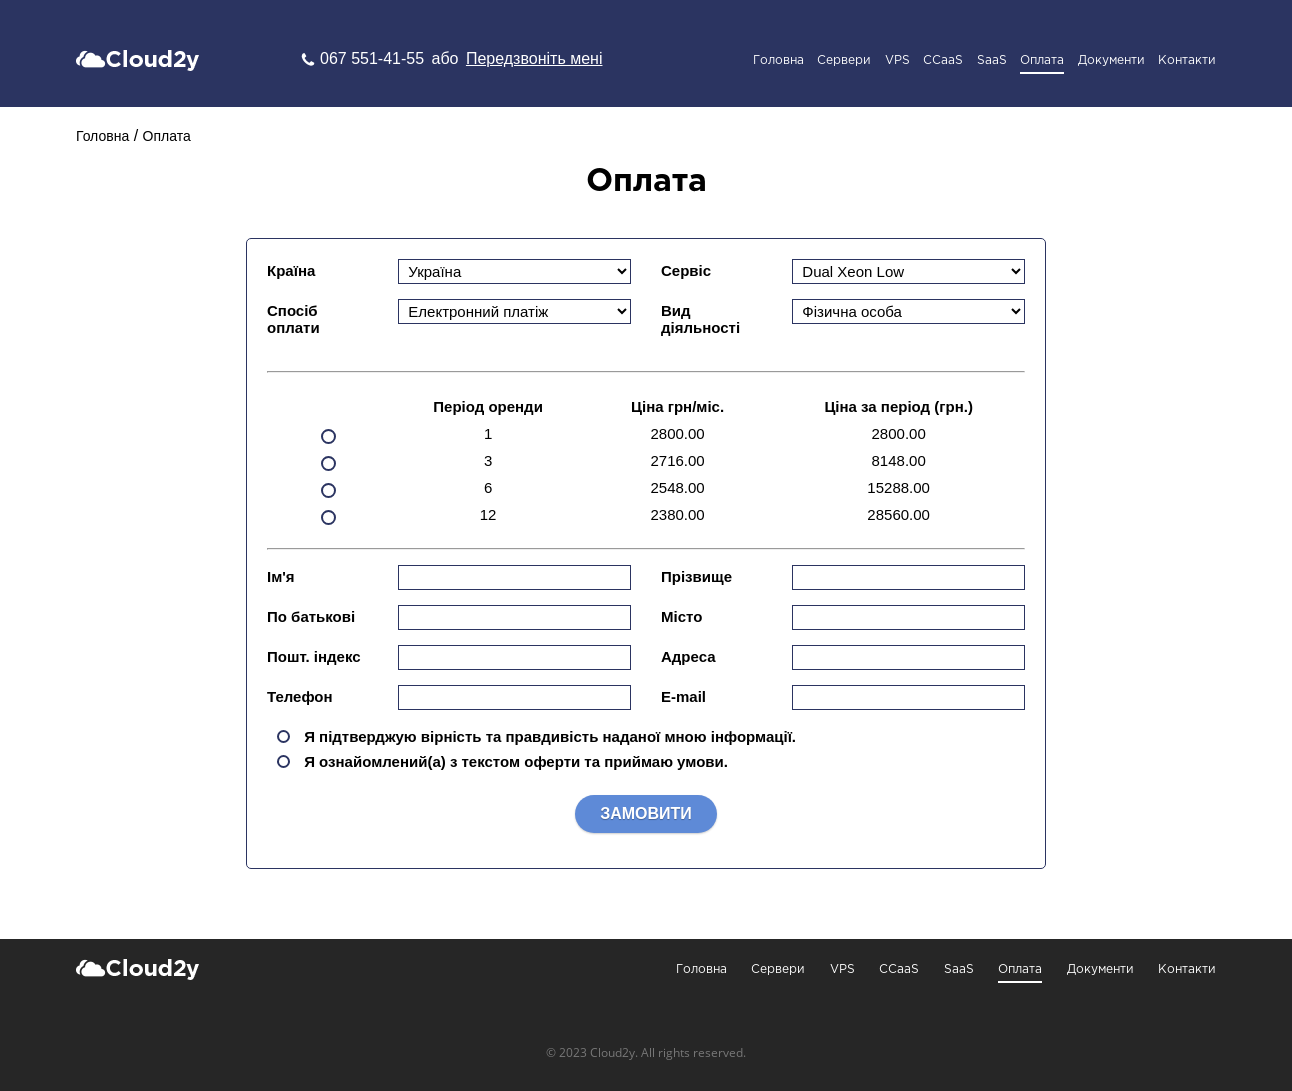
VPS (897, 60)
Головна (778, 60)
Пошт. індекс (314, 656)
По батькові (311, 616)
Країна (291, 270)
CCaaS (943, 60)
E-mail (683, 696)
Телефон (300, 696)
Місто (681, 616)
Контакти (1187, 60)
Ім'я (281, 576)
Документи (1111, 60)
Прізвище (696, 576)
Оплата (1042, 60)
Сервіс (686, 270)
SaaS (992, 60)
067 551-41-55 (374, 58)
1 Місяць (328, 411)
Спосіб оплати (293, 319)
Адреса (688, 656)
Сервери (844, 60)
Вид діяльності (700, 319)
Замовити (646, 813)
